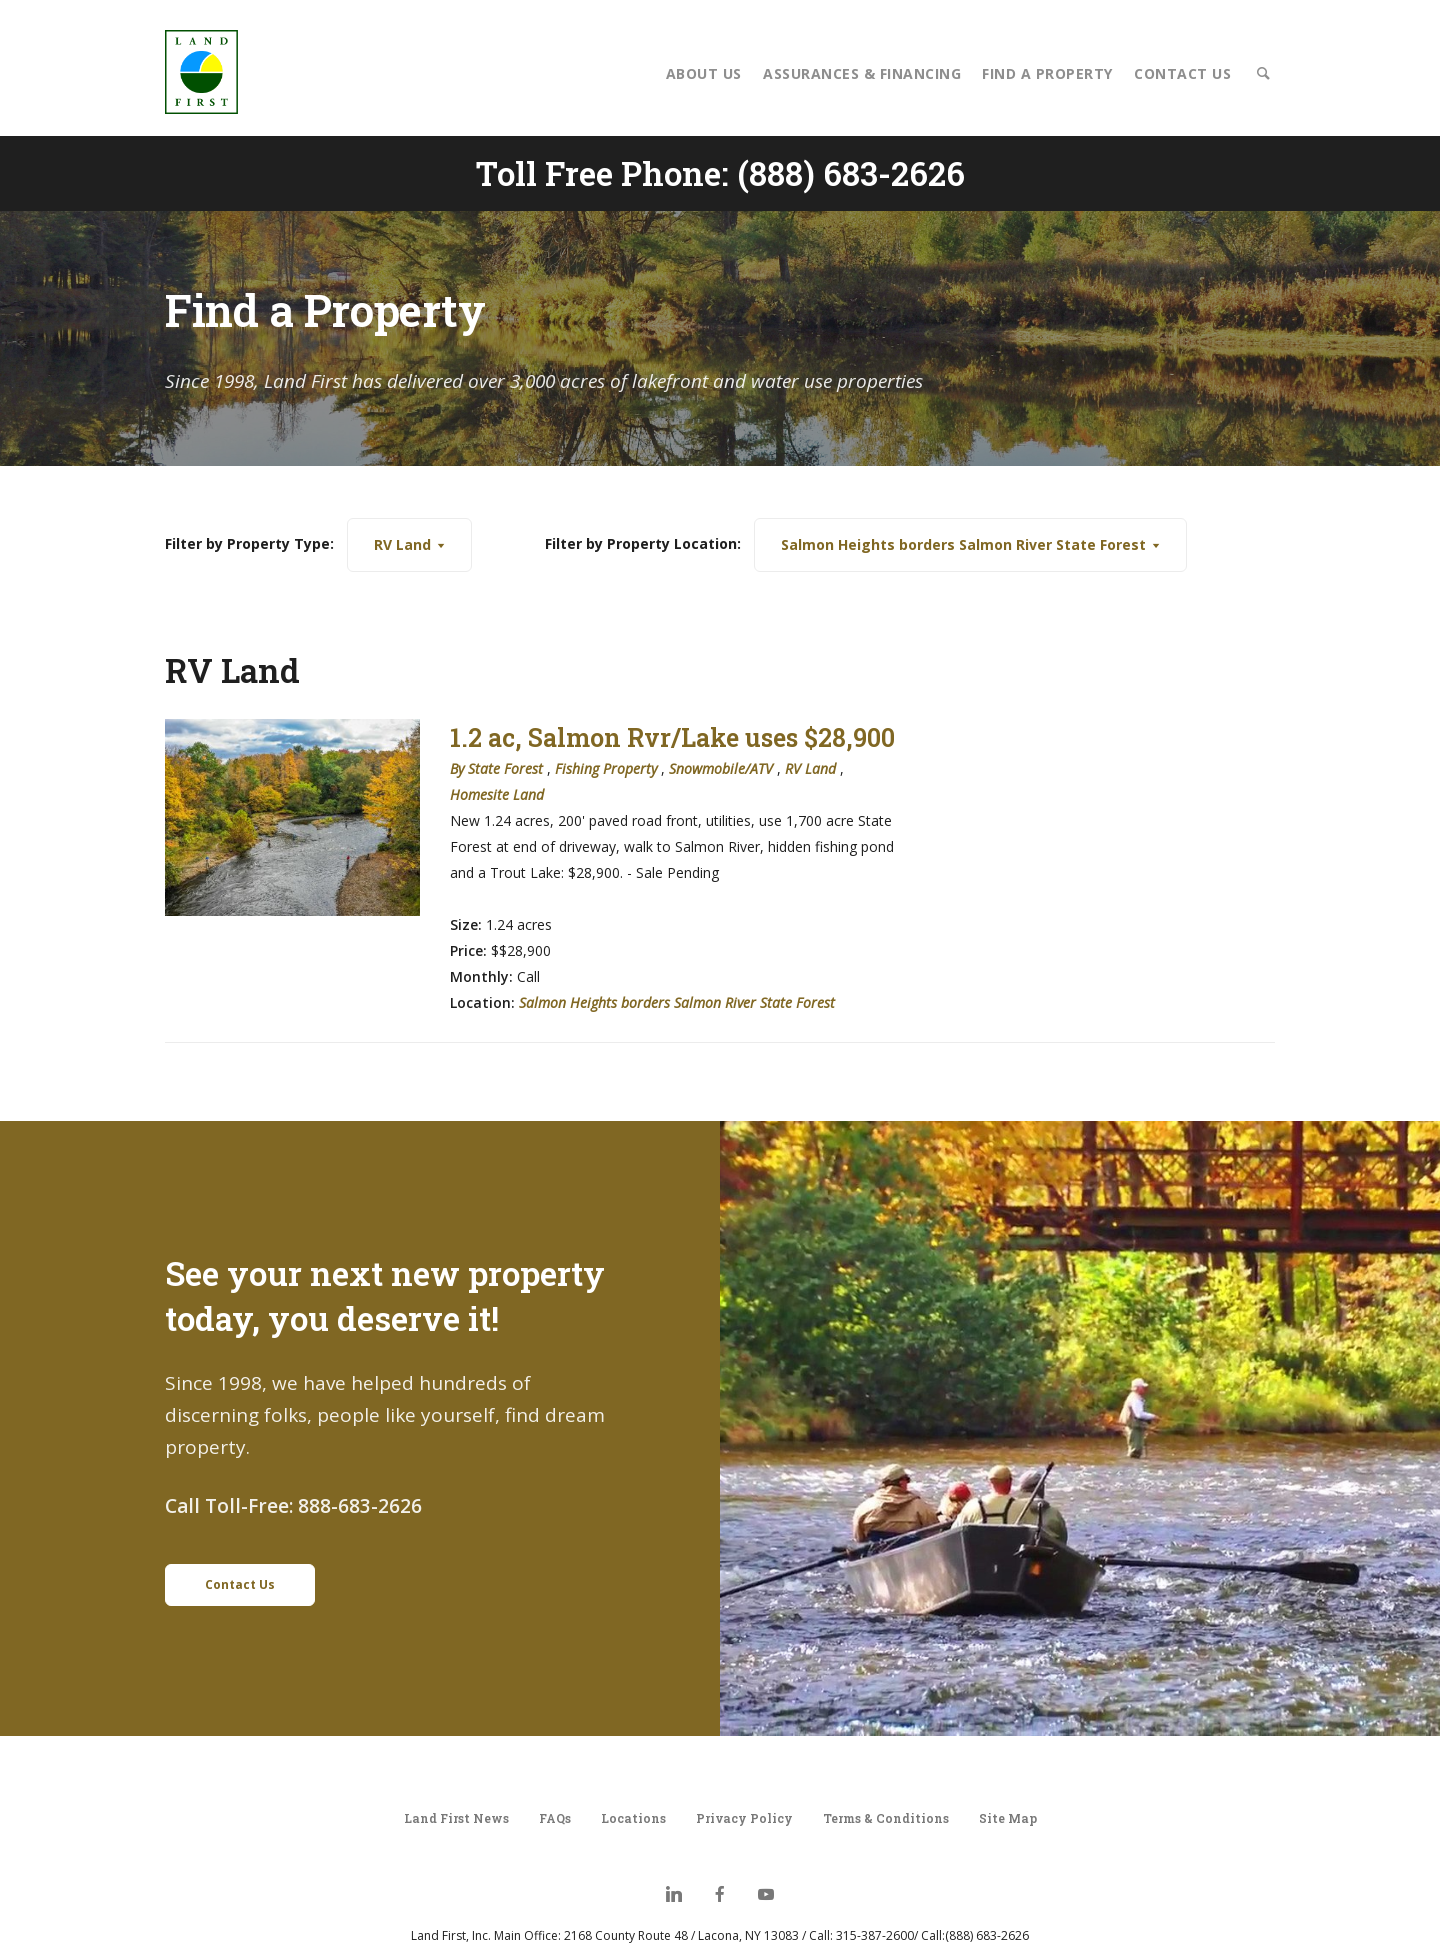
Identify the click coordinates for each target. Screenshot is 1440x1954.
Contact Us (1182, 73)
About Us (704, 73)
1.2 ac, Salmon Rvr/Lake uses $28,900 (672, 737)
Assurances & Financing (862, 73)
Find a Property (1047, 73)
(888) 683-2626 (851, 173)
